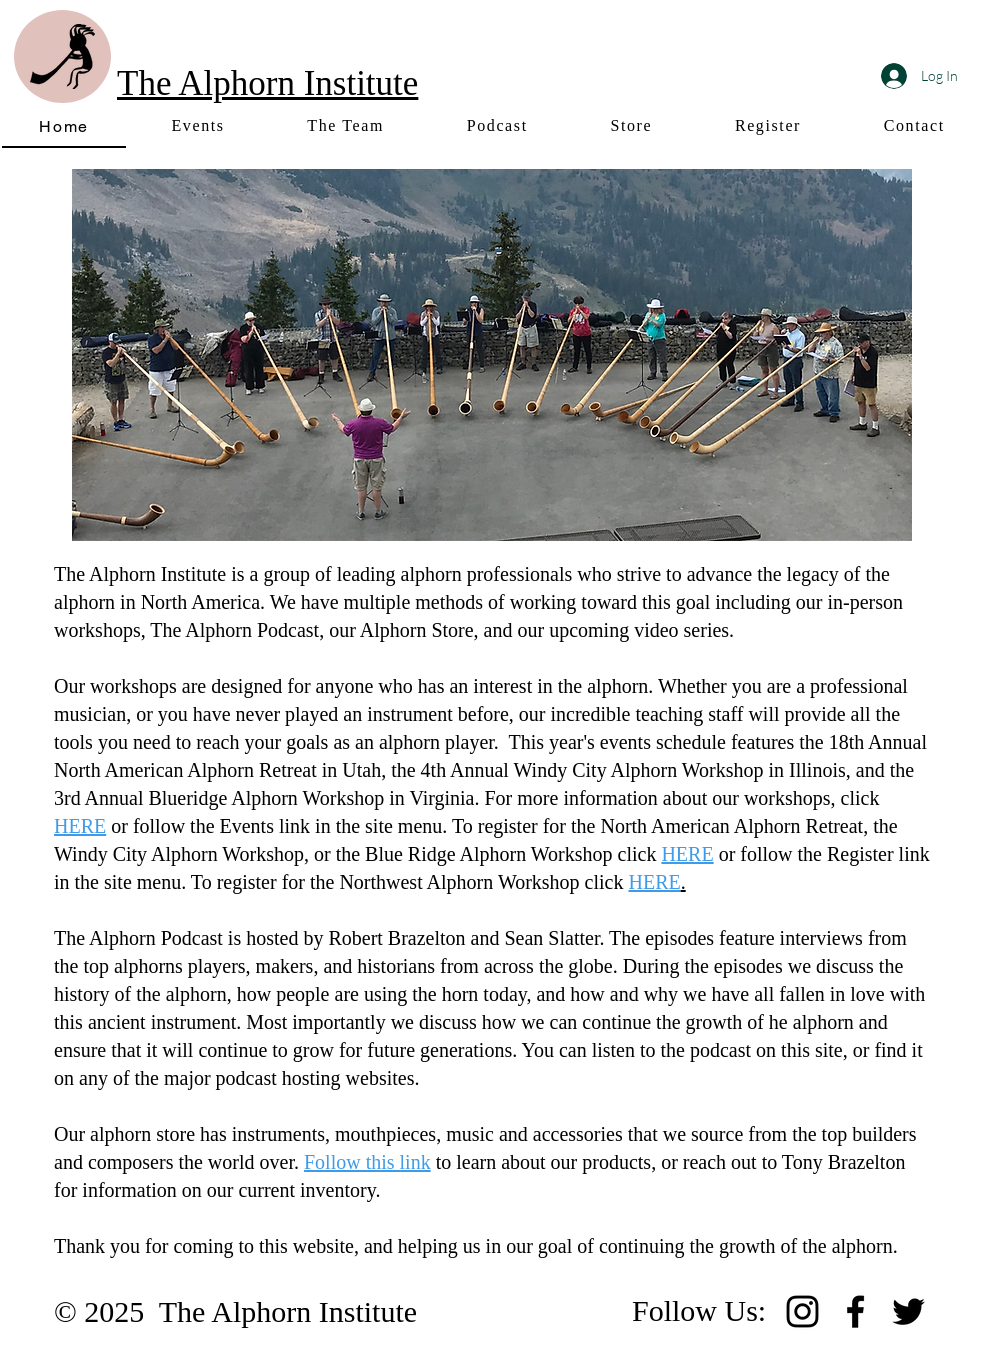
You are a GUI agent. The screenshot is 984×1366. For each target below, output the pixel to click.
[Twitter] (908, 1311)
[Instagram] (802, 1311)
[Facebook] (855, 1311)
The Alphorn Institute (267, 83)
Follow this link (367, 1162)
